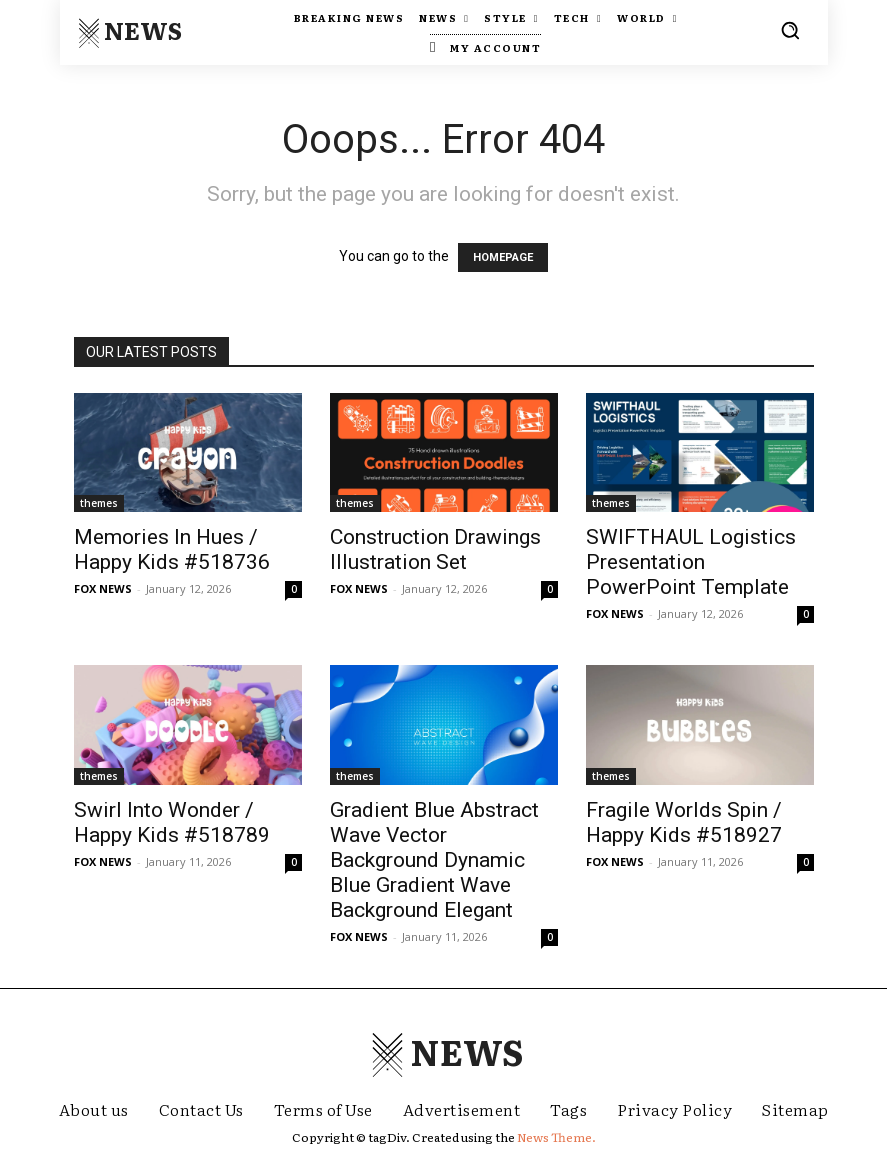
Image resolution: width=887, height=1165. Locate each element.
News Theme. (556, 1137)
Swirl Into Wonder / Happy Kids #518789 (172, 822)
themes (99, 503)
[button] (790, 30)
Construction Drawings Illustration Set (435, 549)
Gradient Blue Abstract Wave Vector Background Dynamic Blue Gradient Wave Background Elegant (434, 860)
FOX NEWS (103, 588)
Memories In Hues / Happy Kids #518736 (172, 549)
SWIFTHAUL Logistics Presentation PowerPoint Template (691, 562)
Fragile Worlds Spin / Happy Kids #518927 (684, 822)
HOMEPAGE (503, 257)
